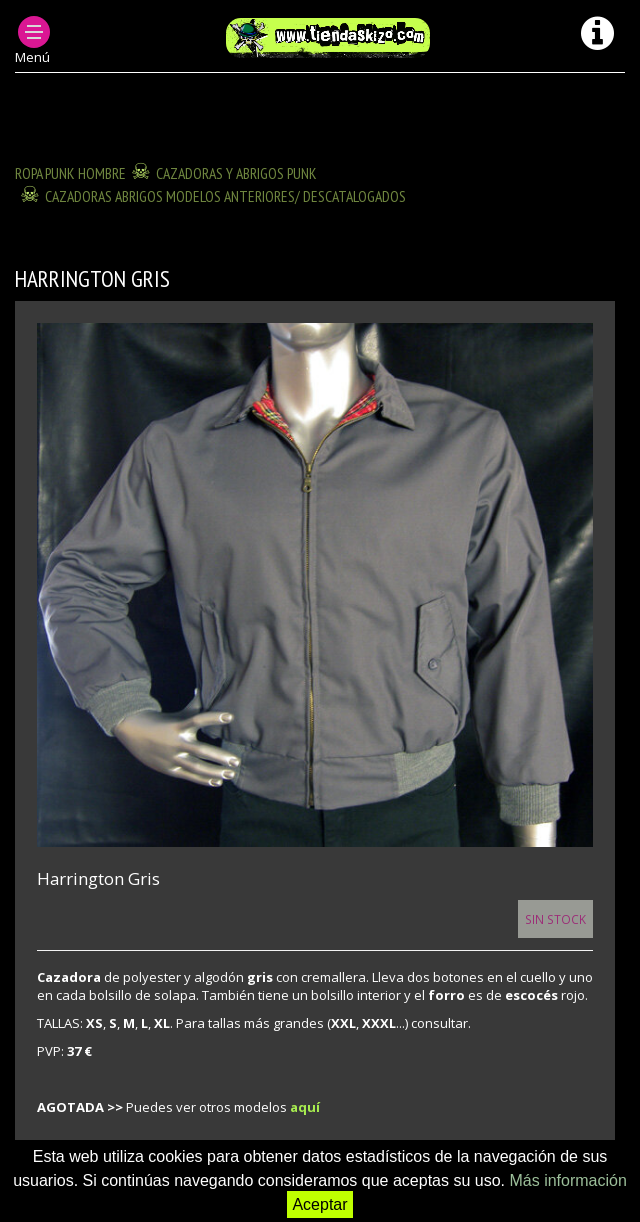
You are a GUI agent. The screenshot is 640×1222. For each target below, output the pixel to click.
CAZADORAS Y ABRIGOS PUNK (236, 173)
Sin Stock (555, 919)
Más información (567, 1180)
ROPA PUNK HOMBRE (70, 173)
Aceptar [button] (319, 1204)
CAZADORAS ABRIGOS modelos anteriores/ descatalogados (225, 196)
